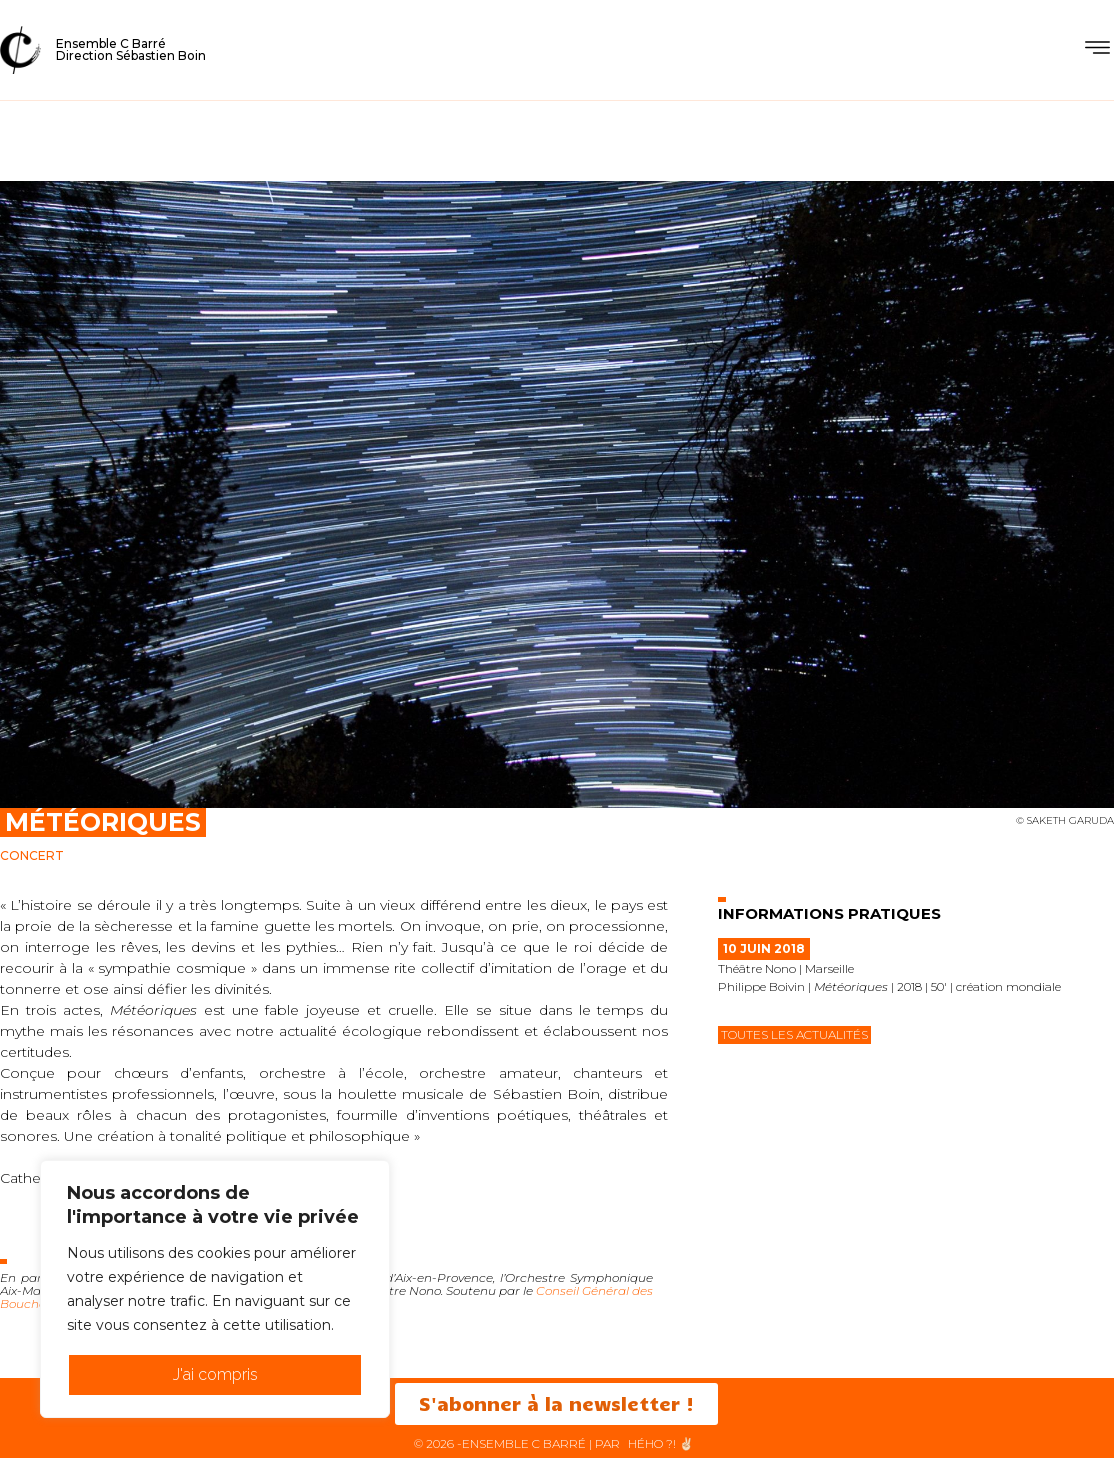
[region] (215, 1289)
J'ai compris (215, 1374)
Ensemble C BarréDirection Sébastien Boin (131, 49)
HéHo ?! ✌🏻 (661, 1443)
